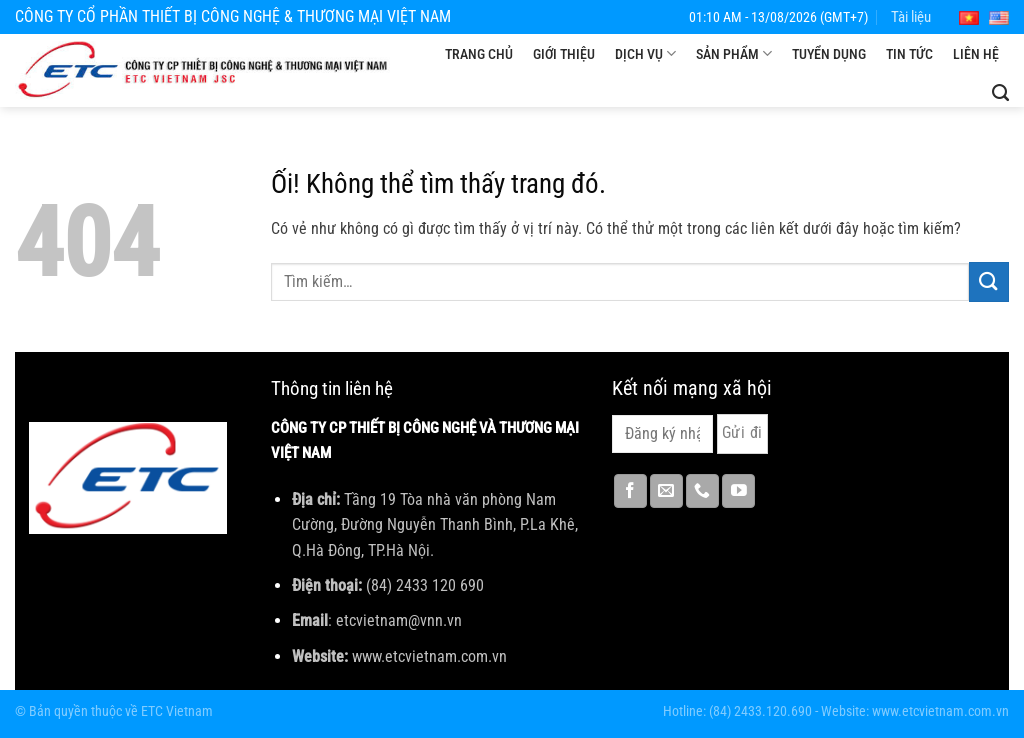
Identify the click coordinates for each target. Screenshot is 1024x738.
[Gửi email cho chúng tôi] (666, 491)
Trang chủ (479, 54)
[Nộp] (989, 281)
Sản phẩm (734, 53)
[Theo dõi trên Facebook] (630, 491)
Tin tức (909, 54)
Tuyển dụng (829, 54)
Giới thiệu (564, 54)
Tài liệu (911, 17)
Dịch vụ (645, 53)
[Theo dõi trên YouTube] (738, 491)
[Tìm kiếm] (1000, 93)
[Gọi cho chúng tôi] (702, 491)
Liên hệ (976, 54)
